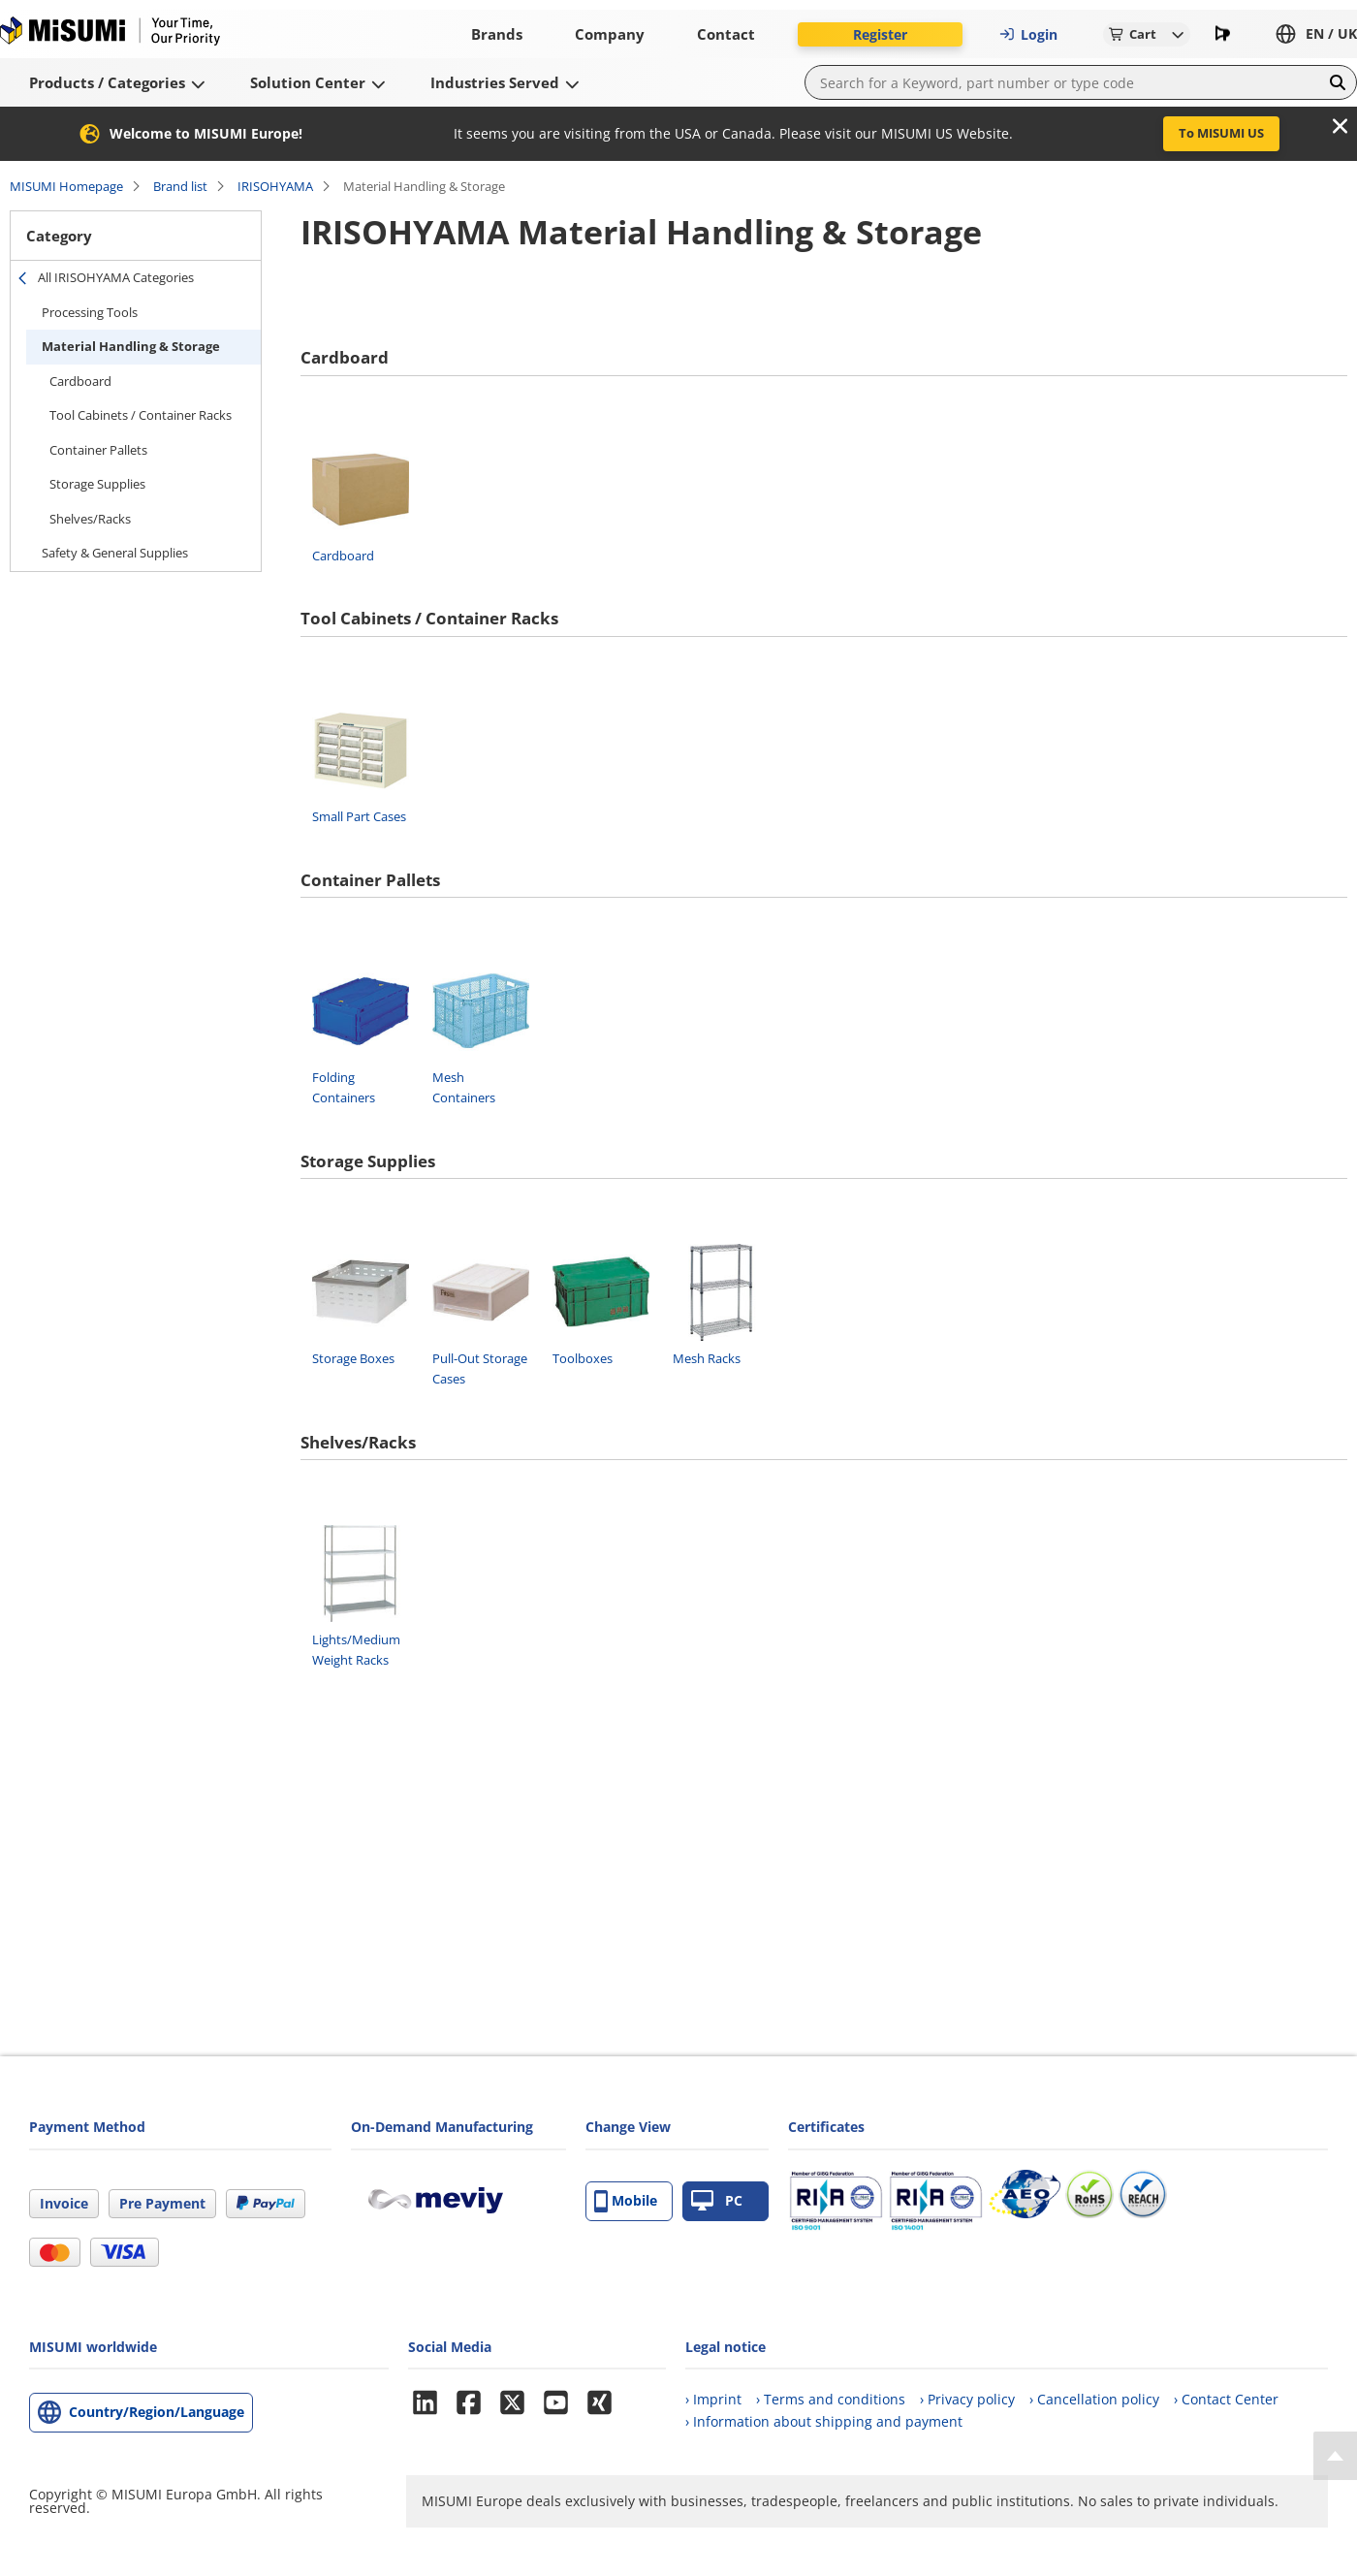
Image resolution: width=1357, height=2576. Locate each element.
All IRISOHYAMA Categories (116, 277)
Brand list (180, 186)
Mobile (625, 2201)
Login (1028, 34)
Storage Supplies (97, 484)
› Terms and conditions (830, 2399)
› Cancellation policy (1094, 2399)
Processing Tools (90, 312)
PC (716, 2201)
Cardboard (80, 381)
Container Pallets (98, 450)
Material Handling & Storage (131, 346)
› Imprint (713, 2399)
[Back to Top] (1335, 2456)
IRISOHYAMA (275, 186)
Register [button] (880, 34)
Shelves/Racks (90, 518)
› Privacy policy (967, 2399)
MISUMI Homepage (66, 186)
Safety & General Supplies (115, 552)
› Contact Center (1226, 2399)
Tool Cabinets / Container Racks (140, 415)
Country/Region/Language (156, 2411)
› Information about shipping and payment (824, 2421)
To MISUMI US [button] (1221, 133)
